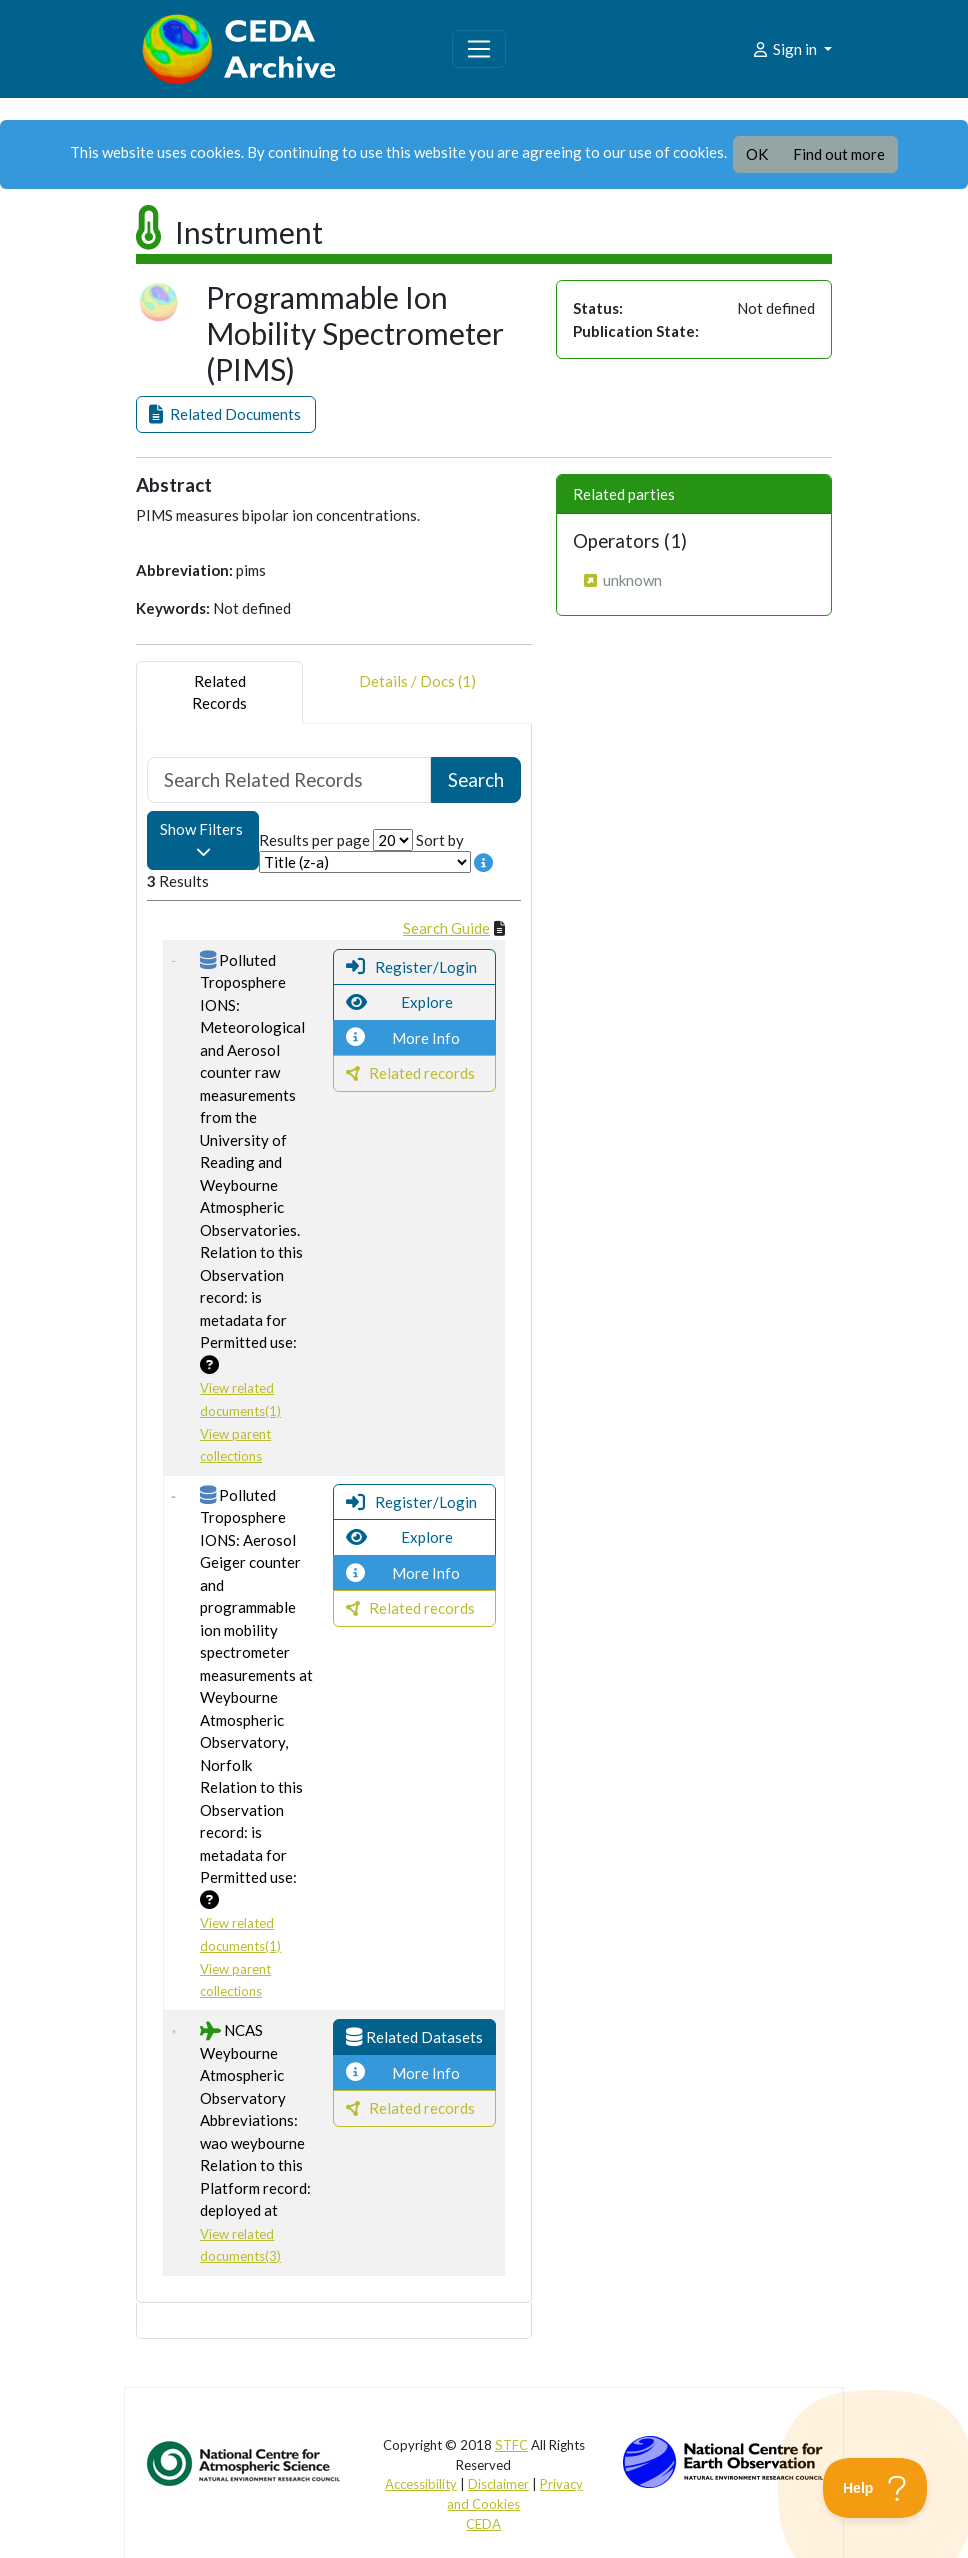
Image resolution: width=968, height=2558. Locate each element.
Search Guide (446, 928)
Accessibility (421, 2484)
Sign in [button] (785, 49)
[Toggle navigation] (479, 49)
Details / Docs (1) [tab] (417, 692)
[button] (226, 414)
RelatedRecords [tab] (219, 692)
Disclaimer (498, 2484)
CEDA (483, 2524)
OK (757, 154)
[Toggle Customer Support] (875, 2488)
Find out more (839, 154)
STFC (511, 2445)
